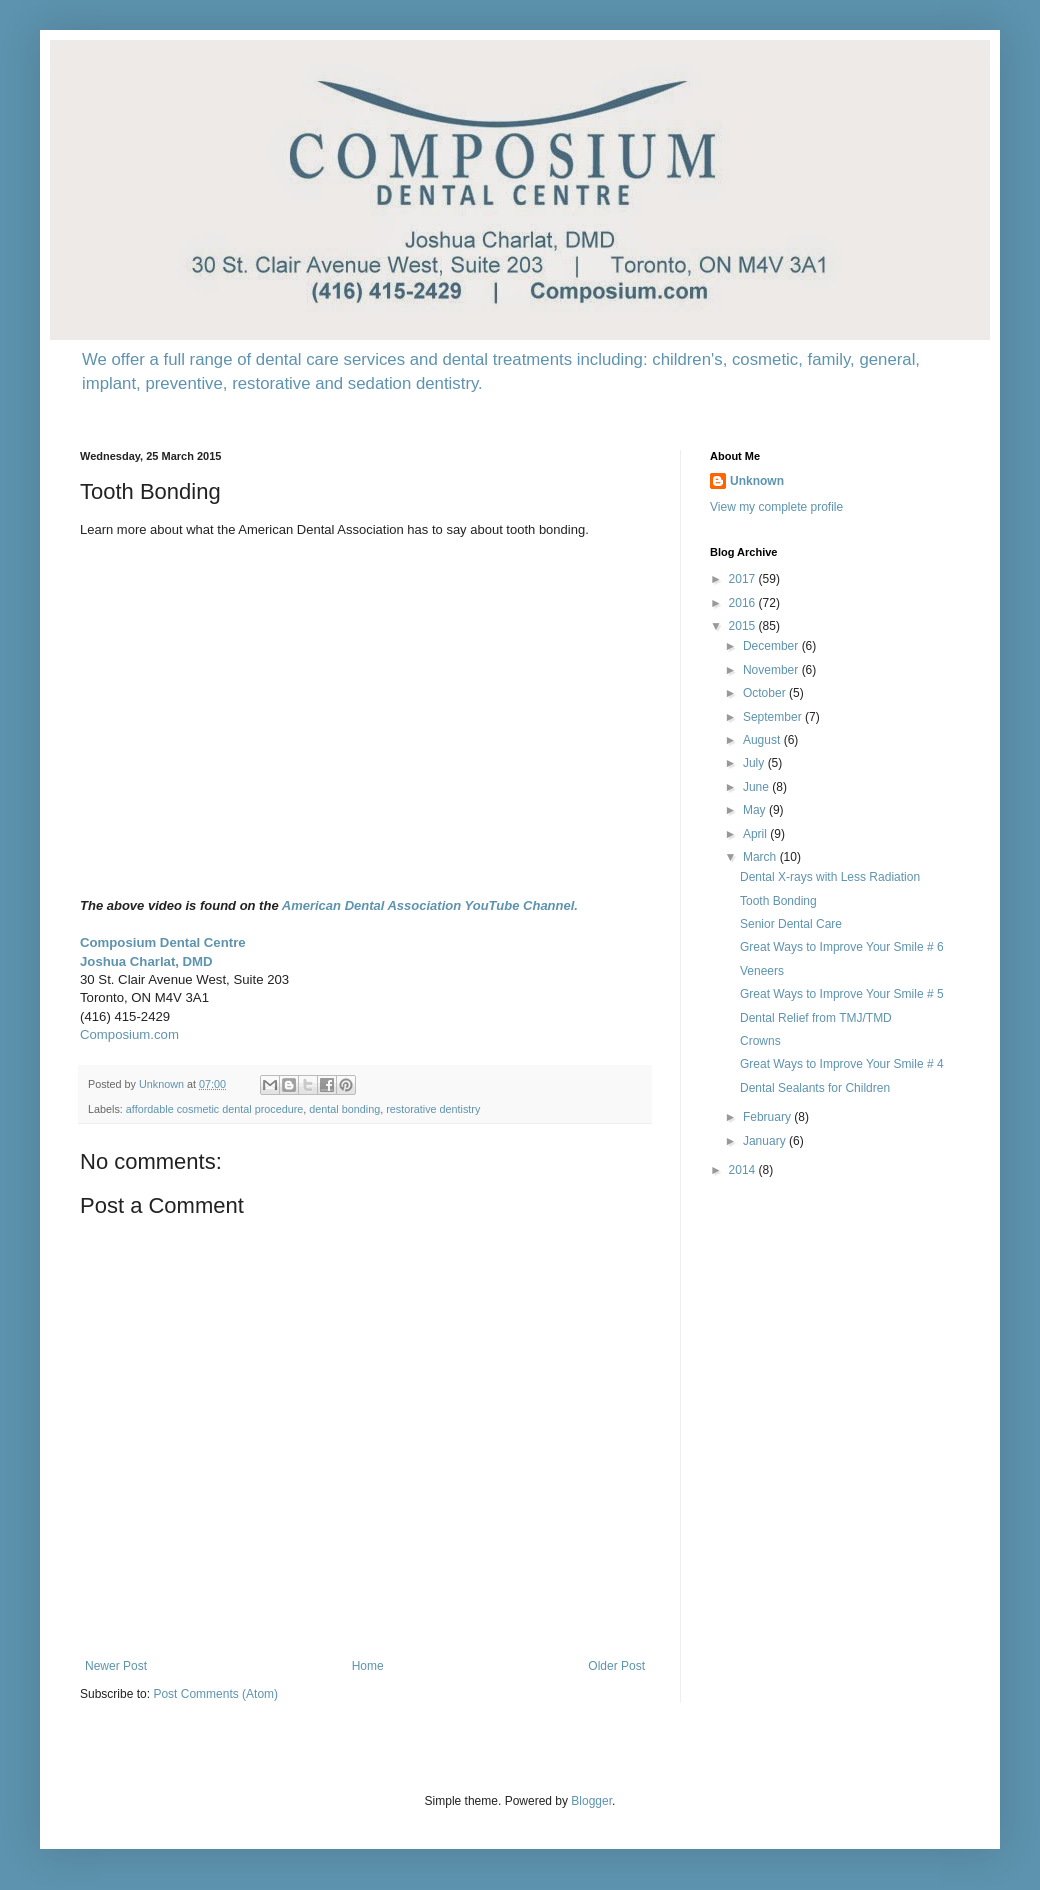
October (766, 693)
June (757, 787)
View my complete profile (776, 507)
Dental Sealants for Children (815, 1088)
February (768, 1117)
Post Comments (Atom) (215, 1694)
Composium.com (129, 1034)
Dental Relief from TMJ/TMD (816, 1018)
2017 (744, 579)
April (756, 834)
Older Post (616, 1666)
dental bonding (344, 1109)
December (772, 646)
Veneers (762, 971)
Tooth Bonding (778, 901)
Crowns (760, 1041)
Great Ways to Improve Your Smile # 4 (842, 1064)
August (763, 740)
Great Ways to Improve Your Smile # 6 (842, 947)
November (772, 670)
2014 (744, 1170)
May (756, 810)
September (774, 717)
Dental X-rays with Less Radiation (830, 877)
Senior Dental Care (791, 924)
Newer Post (116, 1666)
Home (368, 1666)
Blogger (591, 1801)
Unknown (757, 481)
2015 (744, 626)
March (761, 857)
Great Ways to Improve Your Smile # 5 (842, 994)
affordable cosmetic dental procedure (214, 1109)
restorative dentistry (433, 1109)
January (766, 1141)
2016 (744, 603)
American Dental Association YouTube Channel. (430, 905)
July (755, 763)
